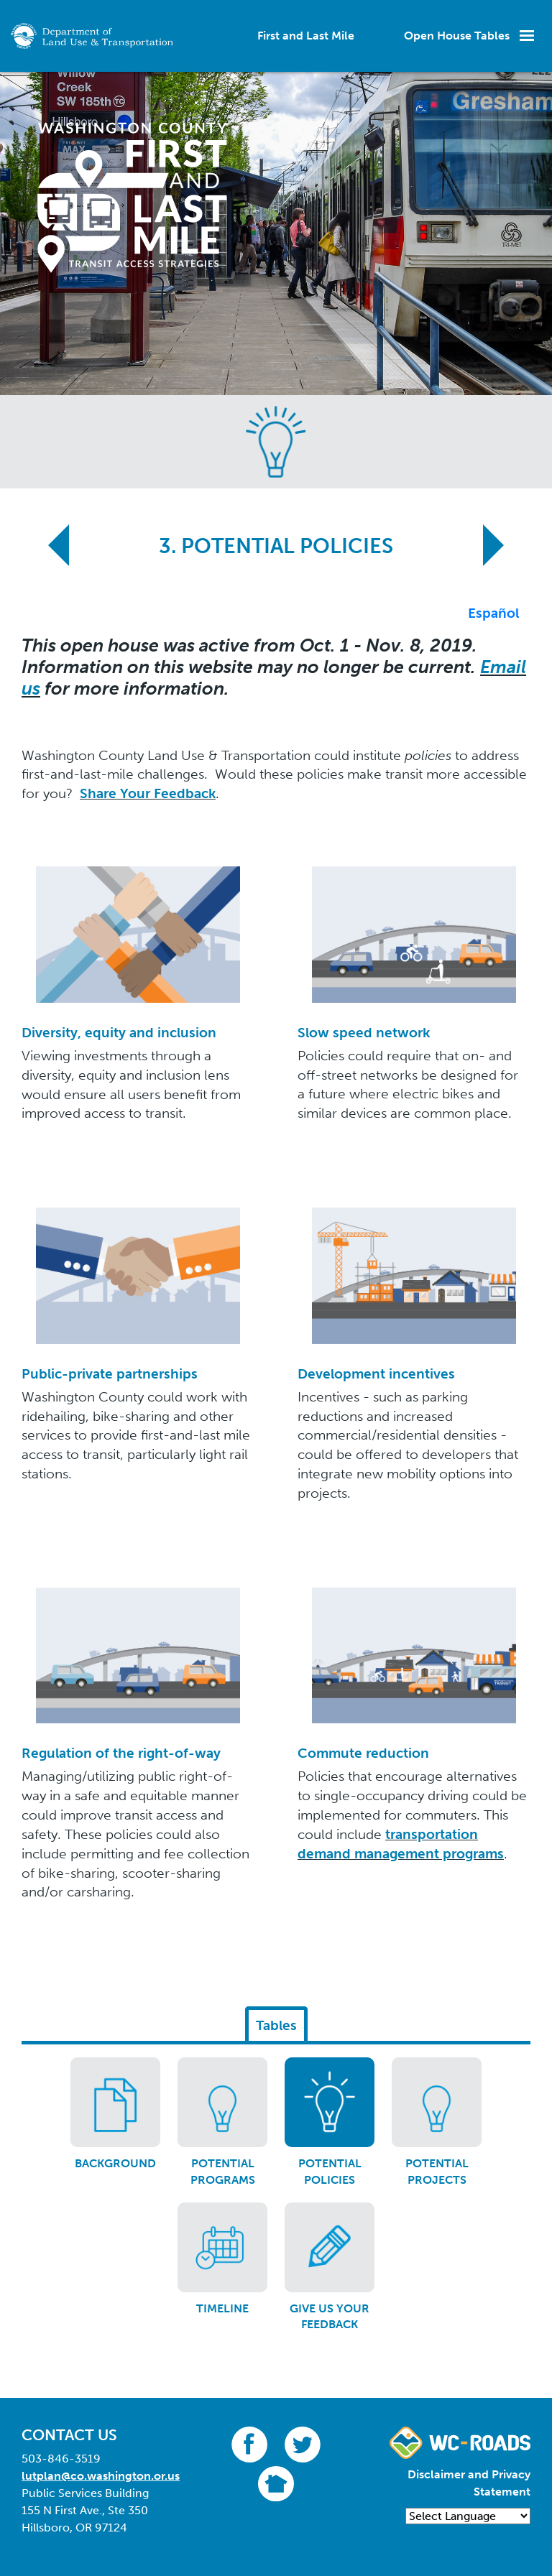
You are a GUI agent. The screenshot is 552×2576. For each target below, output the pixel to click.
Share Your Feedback (148, 793)
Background (115, 2163)
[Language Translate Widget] (467, 2516)
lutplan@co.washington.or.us (101, 2476)
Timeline (222, 2308)
